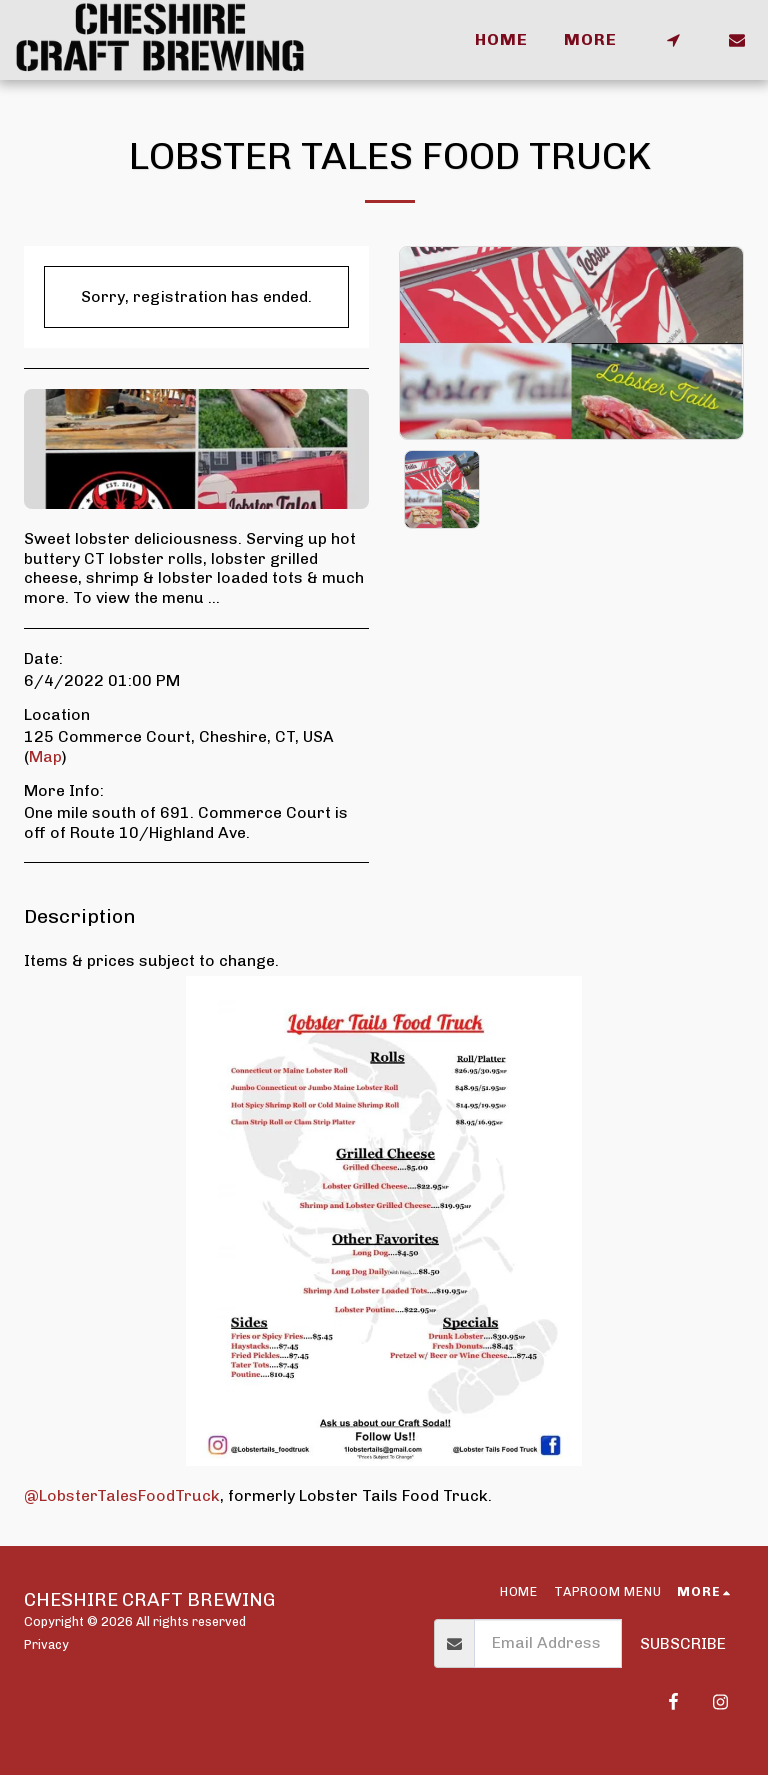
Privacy (46, 1644)
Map (45, 756)
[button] (673, 40)
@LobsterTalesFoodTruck (122, 1495)
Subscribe (683, 1643)
